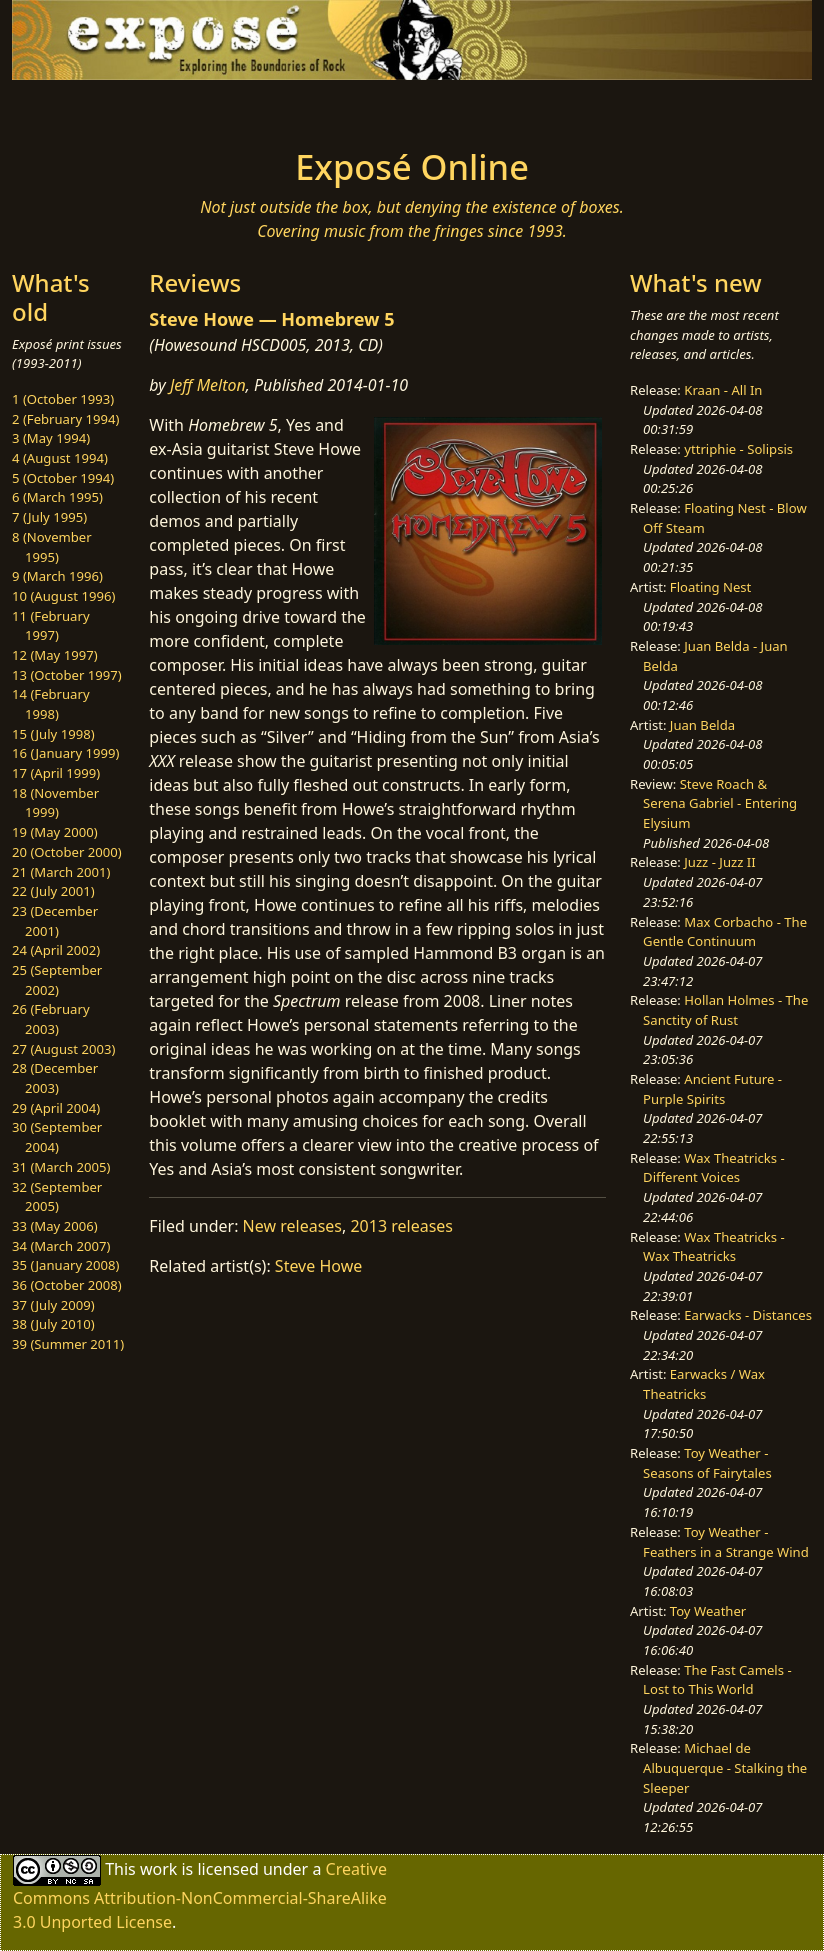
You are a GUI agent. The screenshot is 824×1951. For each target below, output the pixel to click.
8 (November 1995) (52, 547)
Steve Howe (318, 1266)
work (158, 1869)
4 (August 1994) (60, 458)
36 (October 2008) (67, 1285)
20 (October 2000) (67, 852)
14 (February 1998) (51, 704)
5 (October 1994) (63, 478)
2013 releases (401, 1226)
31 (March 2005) (61, 1167)
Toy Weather (708, 1611)
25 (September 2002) (57, 980)
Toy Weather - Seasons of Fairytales (707, 1463)
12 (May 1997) (55, 655)
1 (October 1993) (63, 399)
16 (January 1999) (65, 753)
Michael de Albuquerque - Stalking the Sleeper (725, 1767)
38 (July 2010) (53, 1324)
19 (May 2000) (55, 832)
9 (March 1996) (57, 576)
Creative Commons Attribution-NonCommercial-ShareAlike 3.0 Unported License (200, 1895)
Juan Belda (702, 725)
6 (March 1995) (57, 497)
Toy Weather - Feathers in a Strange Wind (726, 1542)
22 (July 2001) (53, 891)
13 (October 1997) (67, 675)
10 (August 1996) (63, 596)
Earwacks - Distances (748, 1315)
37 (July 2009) (53, 1305)
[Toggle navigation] (104, 108)
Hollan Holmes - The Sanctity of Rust (725, 1010)
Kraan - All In (723, 390)
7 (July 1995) (49, 517)
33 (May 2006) (55, 1226)
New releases (292, 1226)
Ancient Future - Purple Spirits (712, 1089)
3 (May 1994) (51, 438)
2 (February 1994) (65, 419)
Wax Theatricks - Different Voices (714, 1168)
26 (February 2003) (51, 1019)
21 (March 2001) (61, 872)
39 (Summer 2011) (68, 1344)
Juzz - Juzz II (719, 862)
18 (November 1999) (55, 803)
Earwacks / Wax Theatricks (704, 1384)
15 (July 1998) (53, 734)
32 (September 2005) (57, 1197)
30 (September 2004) (57, 1137)
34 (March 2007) (61, 1246)
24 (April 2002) (56, 950)
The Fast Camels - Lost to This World (717, 1680)
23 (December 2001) (55, 921)
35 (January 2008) (65, 1265)
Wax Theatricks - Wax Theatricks (714, 1247)
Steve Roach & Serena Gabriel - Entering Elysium (720, 803)
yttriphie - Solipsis (738, 449)
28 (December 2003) (55, 1078)
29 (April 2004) (56, 1108)
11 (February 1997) (51, 626)
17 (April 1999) (56, 773)
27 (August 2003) (63, 1049)
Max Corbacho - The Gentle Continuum (725, 932)
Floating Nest (711, 587)
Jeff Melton (208, 385)
